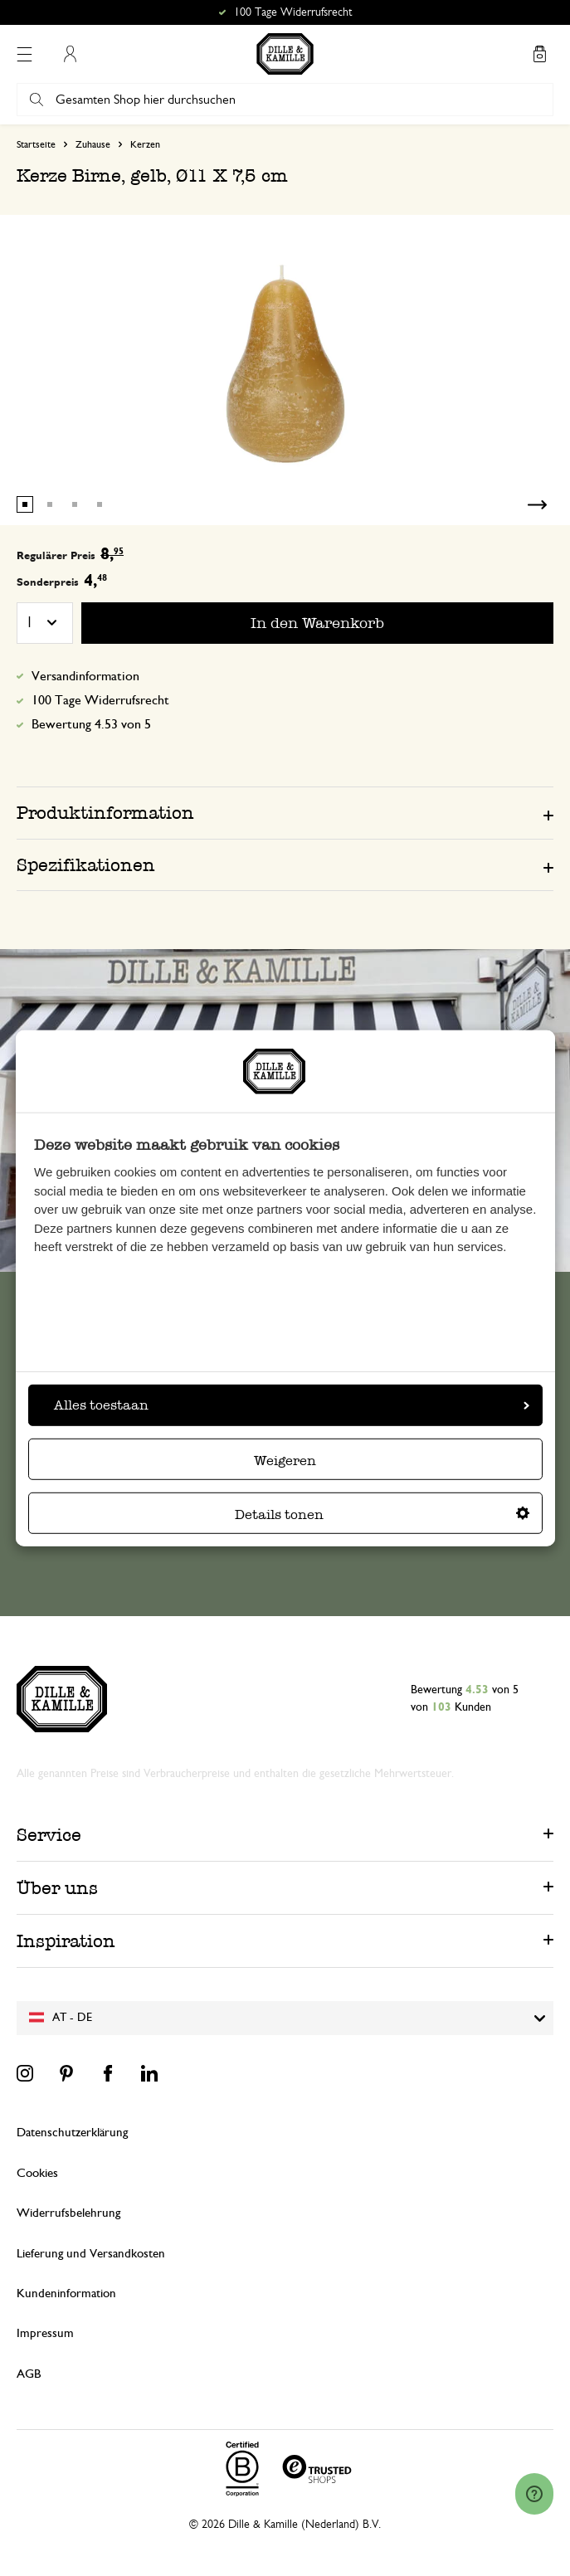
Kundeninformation (66, 2293)
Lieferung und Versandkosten (91, 2253)
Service (49, 1834)
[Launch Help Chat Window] (534, 2494)
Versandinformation (85, 676)
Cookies (37, 2173)
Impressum (45, 2333)
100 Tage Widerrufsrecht (100, 700)
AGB (29, 2374)
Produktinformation (105, 812)
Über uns (57, 1887)
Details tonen (382, 1514)
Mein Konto (70, 54)
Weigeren (285, 1460)
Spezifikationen (86, 865)
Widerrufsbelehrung (68, 2213)
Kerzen (145, 144)
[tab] (285, 812)
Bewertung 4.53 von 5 (91, 724)
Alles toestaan (291, 1405)
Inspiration (66, 1941)
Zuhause (93, 144)
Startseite (36, 144)
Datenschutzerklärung (72, 2132)
